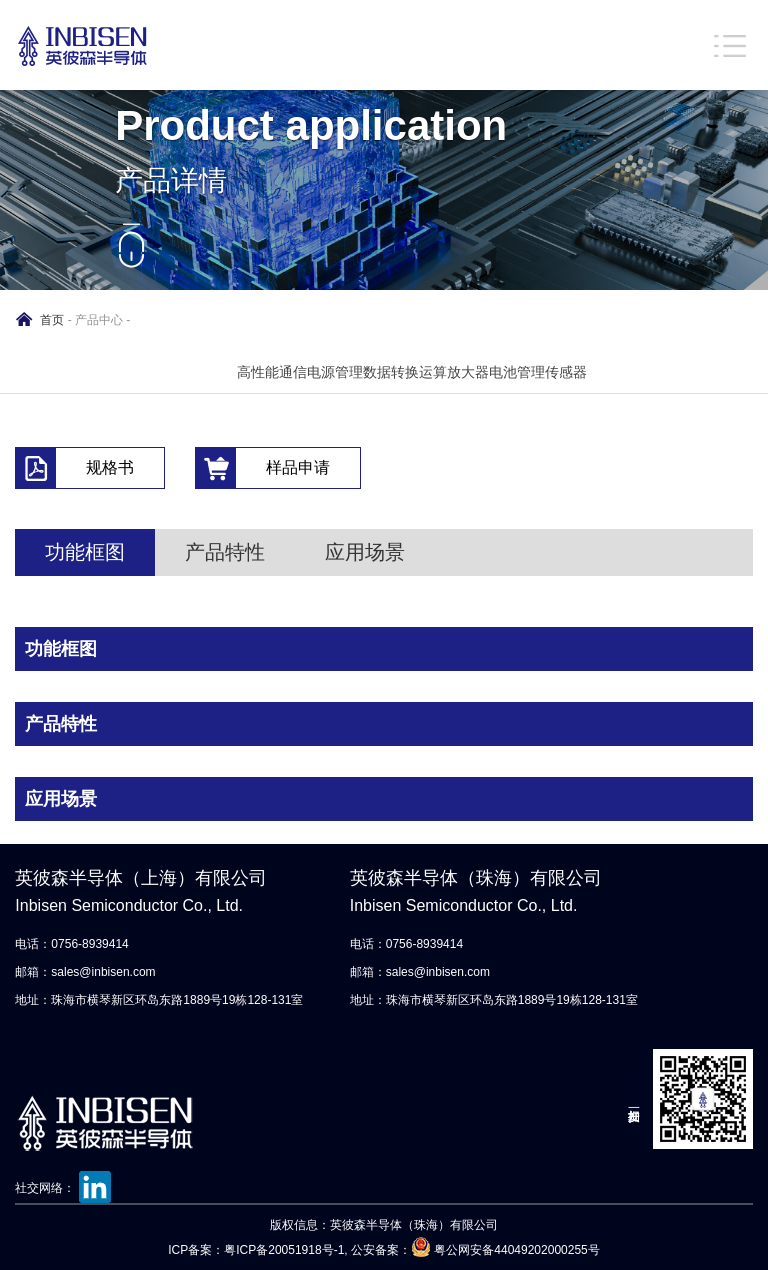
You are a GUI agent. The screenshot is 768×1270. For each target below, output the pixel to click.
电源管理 (335, 372)
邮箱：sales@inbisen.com (85, 972)
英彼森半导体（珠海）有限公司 (496, 894)
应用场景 (365, 552)
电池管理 (517, 372)
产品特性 (225, 552)
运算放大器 (454, 372)
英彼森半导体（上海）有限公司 (161, 894)
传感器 (566, 372)
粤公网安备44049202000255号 (516, 1250)
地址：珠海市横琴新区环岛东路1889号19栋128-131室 (159, 1000)
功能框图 (85, 552)
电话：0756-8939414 (71, 944)
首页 (52, 320)
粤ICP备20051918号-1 (284, 1250)
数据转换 (391, 372)
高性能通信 (272, 372)
